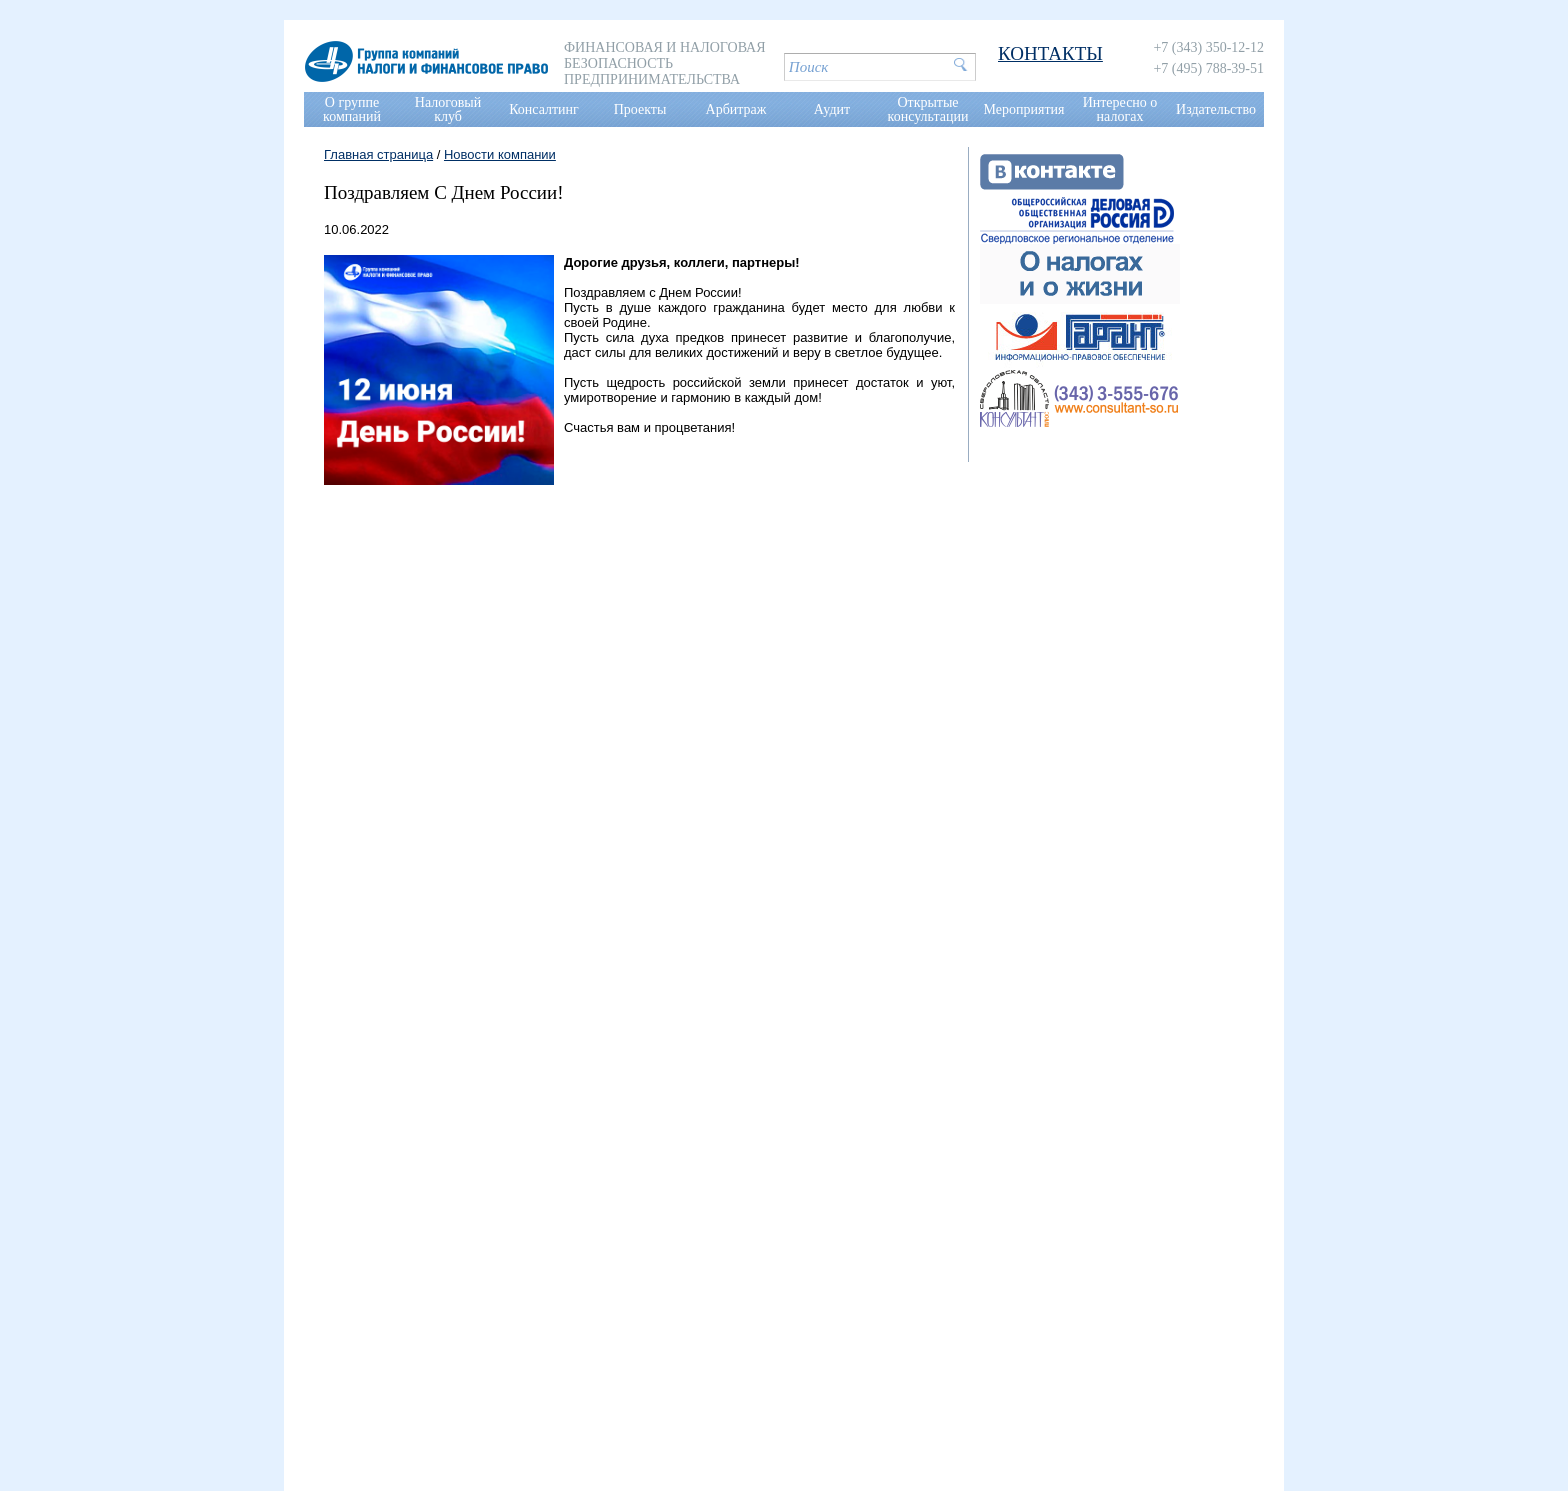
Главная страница (378, 154)
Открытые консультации (928, 109)
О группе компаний (352, 109)
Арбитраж (736, 109)
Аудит (832, 109)
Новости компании (500, 154)
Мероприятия (1024, 109)
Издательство (1216, 109)
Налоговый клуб (448, 109)
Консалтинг (544, 109)
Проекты (640, 109)
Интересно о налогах (1120, 109)
